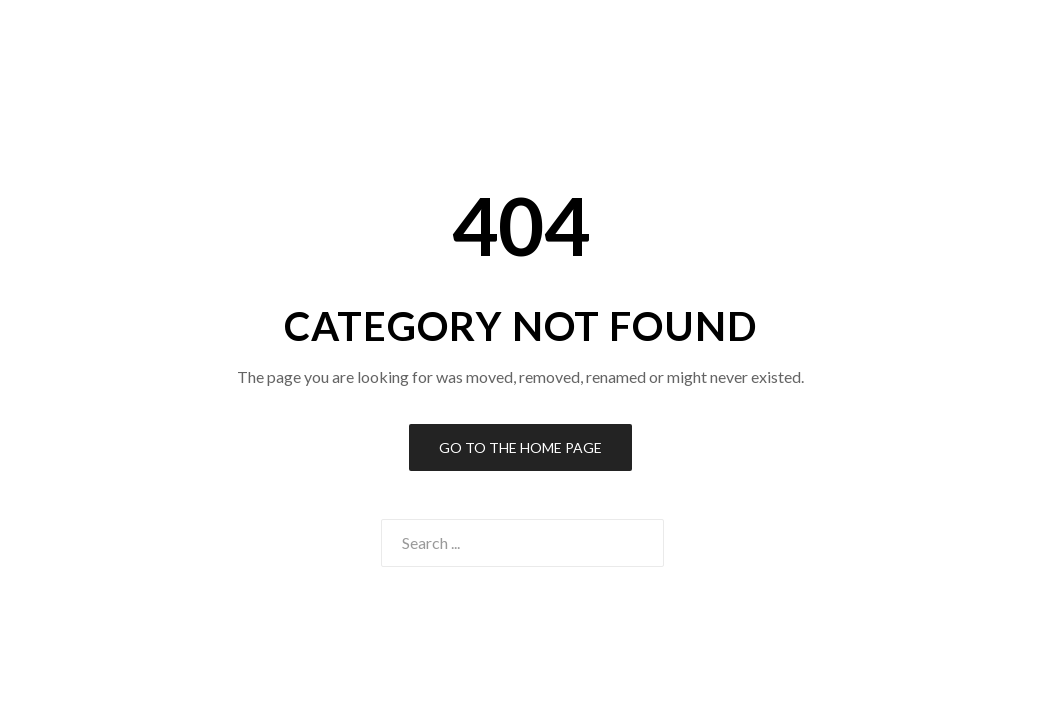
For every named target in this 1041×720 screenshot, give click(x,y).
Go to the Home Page (520, 447)
